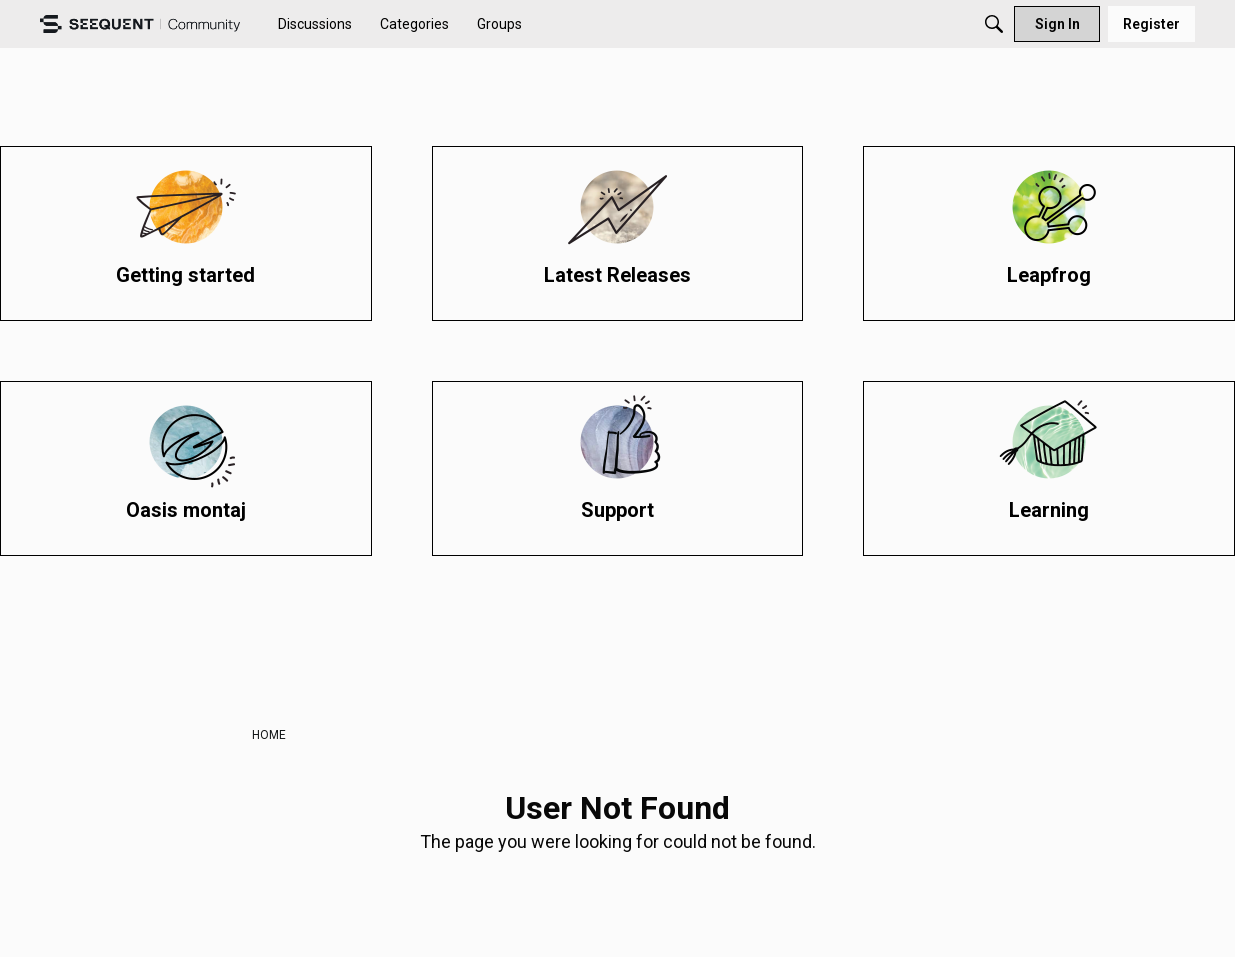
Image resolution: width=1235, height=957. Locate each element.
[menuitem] (315, 24)
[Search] (994, 24)
